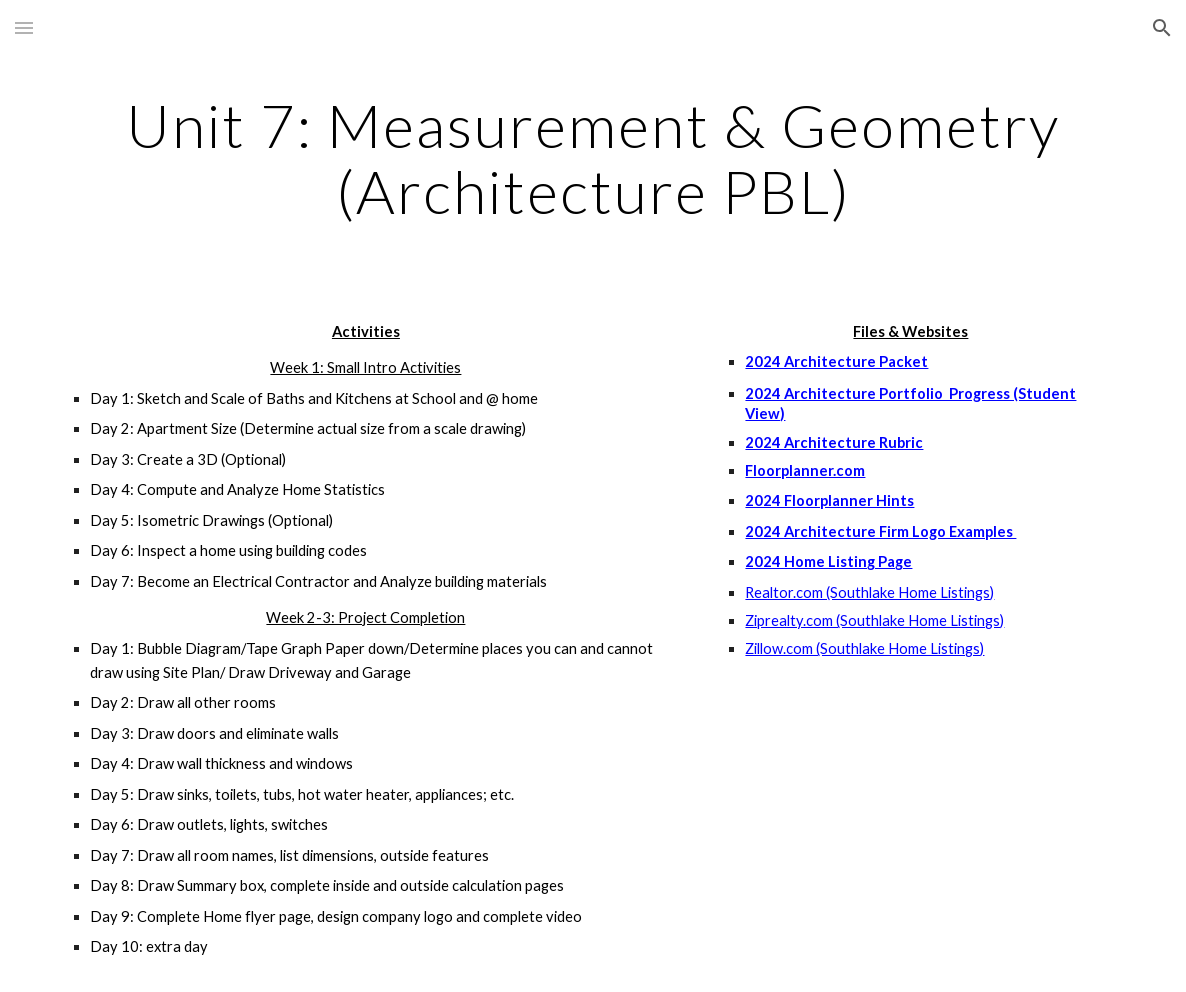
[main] (593, 158)
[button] (24, 27)
